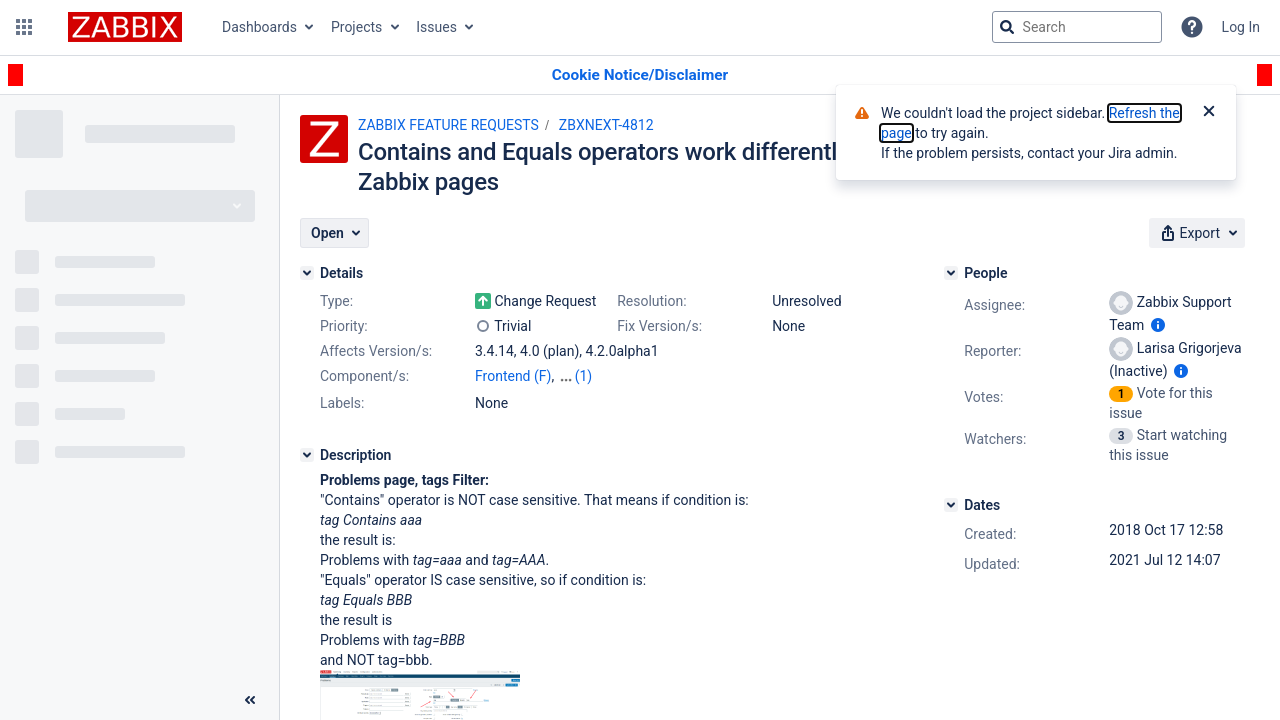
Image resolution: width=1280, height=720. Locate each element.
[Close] (1209, 113)
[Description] (307, 455)
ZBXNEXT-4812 (606, 125)
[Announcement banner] (640, 75)
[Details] (307, 273)
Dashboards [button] (259, 27)
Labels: (342, 403)
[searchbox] (1077, 27)
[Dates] (951, 505)
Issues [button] (436, 27)
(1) (584, 376)
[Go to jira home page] (125, 27)
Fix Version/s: (659, 326)
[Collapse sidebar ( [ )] (250, 700)
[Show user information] (1158, 325)
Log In (1241, 27)
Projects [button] (356, 27)
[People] (951, 273)
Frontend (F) (513, 376)
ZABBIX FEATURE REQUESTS (448, 125)
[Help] (1192, 27)
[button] (24, 27)
